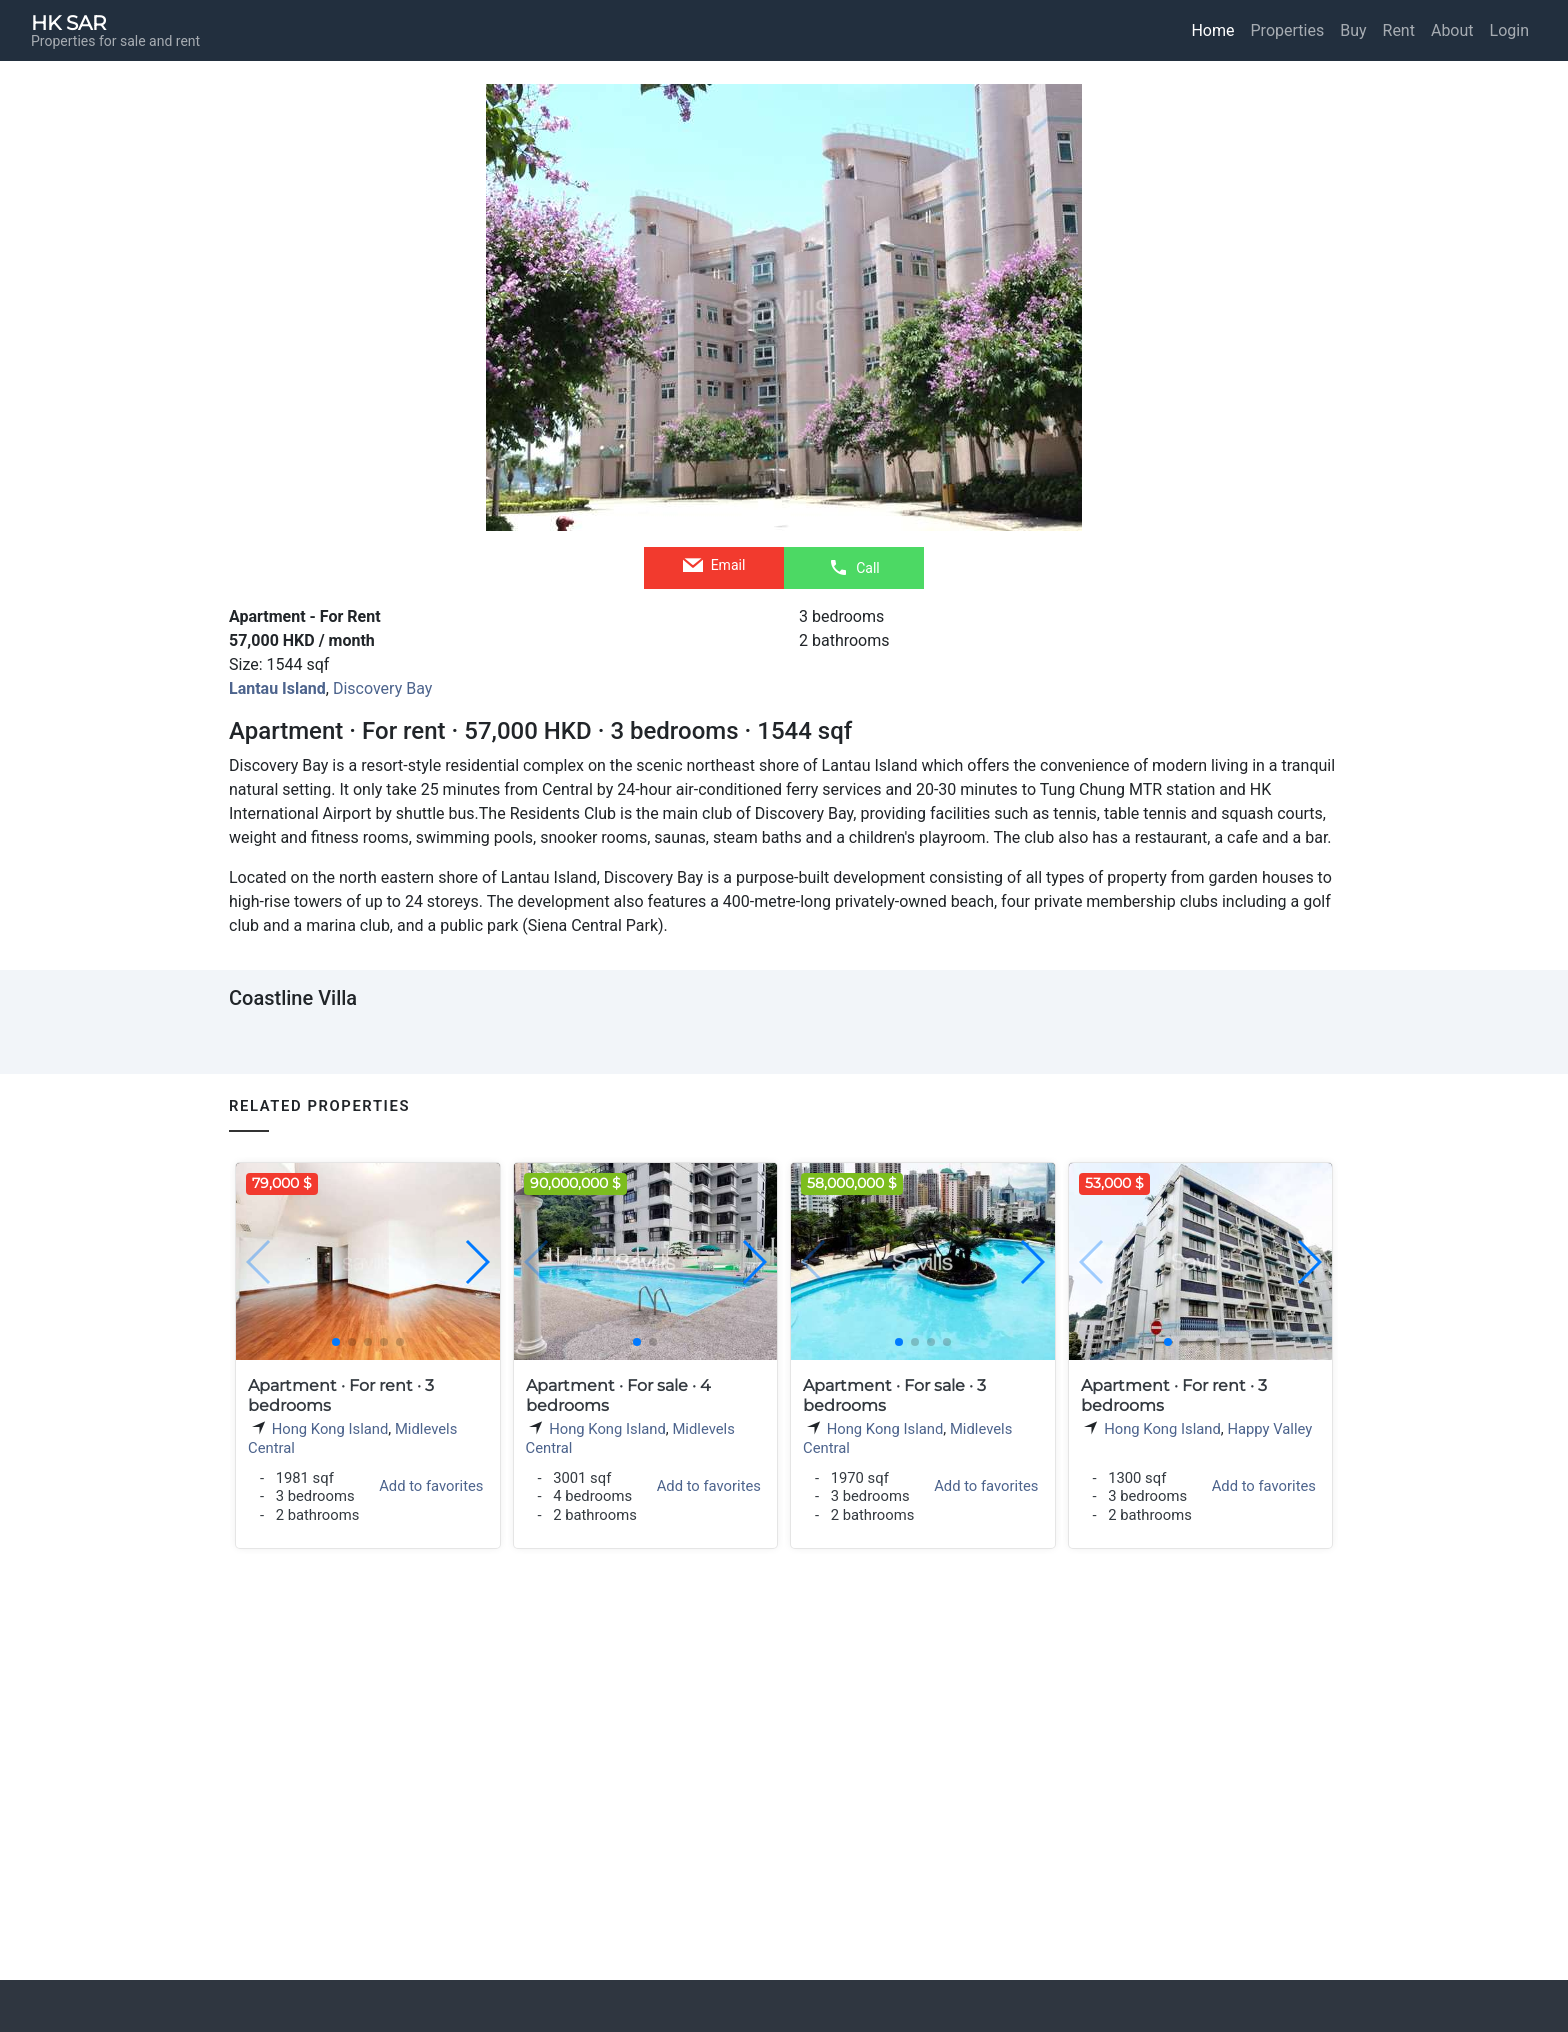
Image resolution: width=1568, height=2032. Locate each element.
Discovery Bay (382, 688)
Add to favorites (431, 1486)
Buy (1353, 30)
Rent (1399, 30)
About (1452, 30)
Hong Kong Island (330, 1429)
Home (1212, 30)
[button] (476, 1262)
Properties (1288, 30)
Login (1509, 30)
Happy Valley (1269, 1429)
